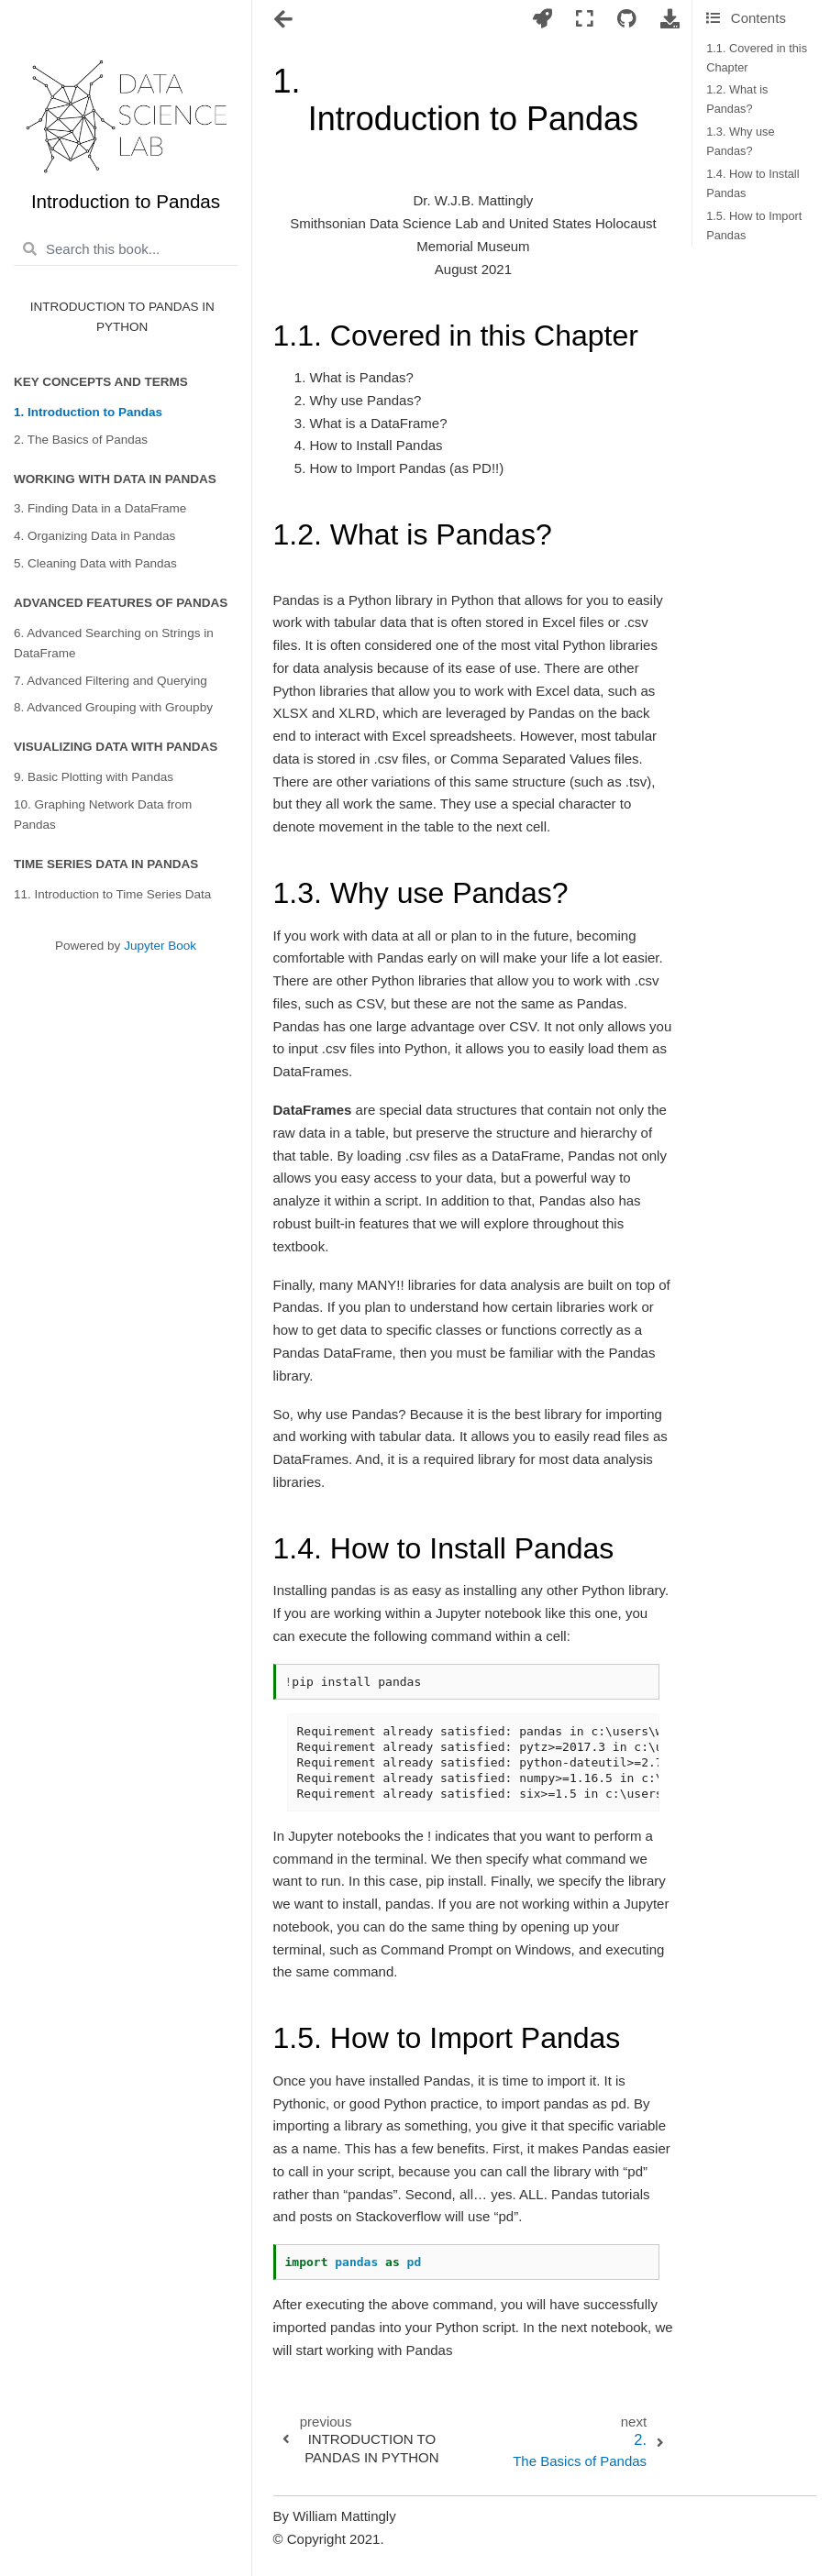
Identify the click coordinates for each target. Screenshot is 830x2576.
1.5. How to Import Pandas (754, 225)
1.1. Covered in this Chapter (756, 57)
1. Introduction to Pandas (88, 412)
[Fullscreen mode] (584, 20)
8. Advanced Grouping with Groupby (113, 707)
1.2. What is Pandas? (737, 99)
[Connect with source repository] (627, 20)
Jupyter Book (160, 945)
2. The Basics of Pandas (81, 439)
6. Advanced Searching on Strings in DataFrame (114, 643)
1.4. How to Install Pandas (752, 183)
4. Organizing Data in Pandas (94, 536)
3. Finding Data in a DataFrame (100, 508)
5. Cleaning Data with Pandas (95, 563)
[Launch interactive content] (543, 20)
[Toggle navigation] (284, 21)
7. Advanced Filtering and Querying (110, 681)
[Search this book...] (126, 249)
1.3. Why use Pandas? (740, 141)
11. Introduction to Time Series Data (112, 894)
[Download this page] (670, 20)
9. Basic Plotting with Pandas (93, 777)
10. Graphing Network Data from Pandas (103, 814)
